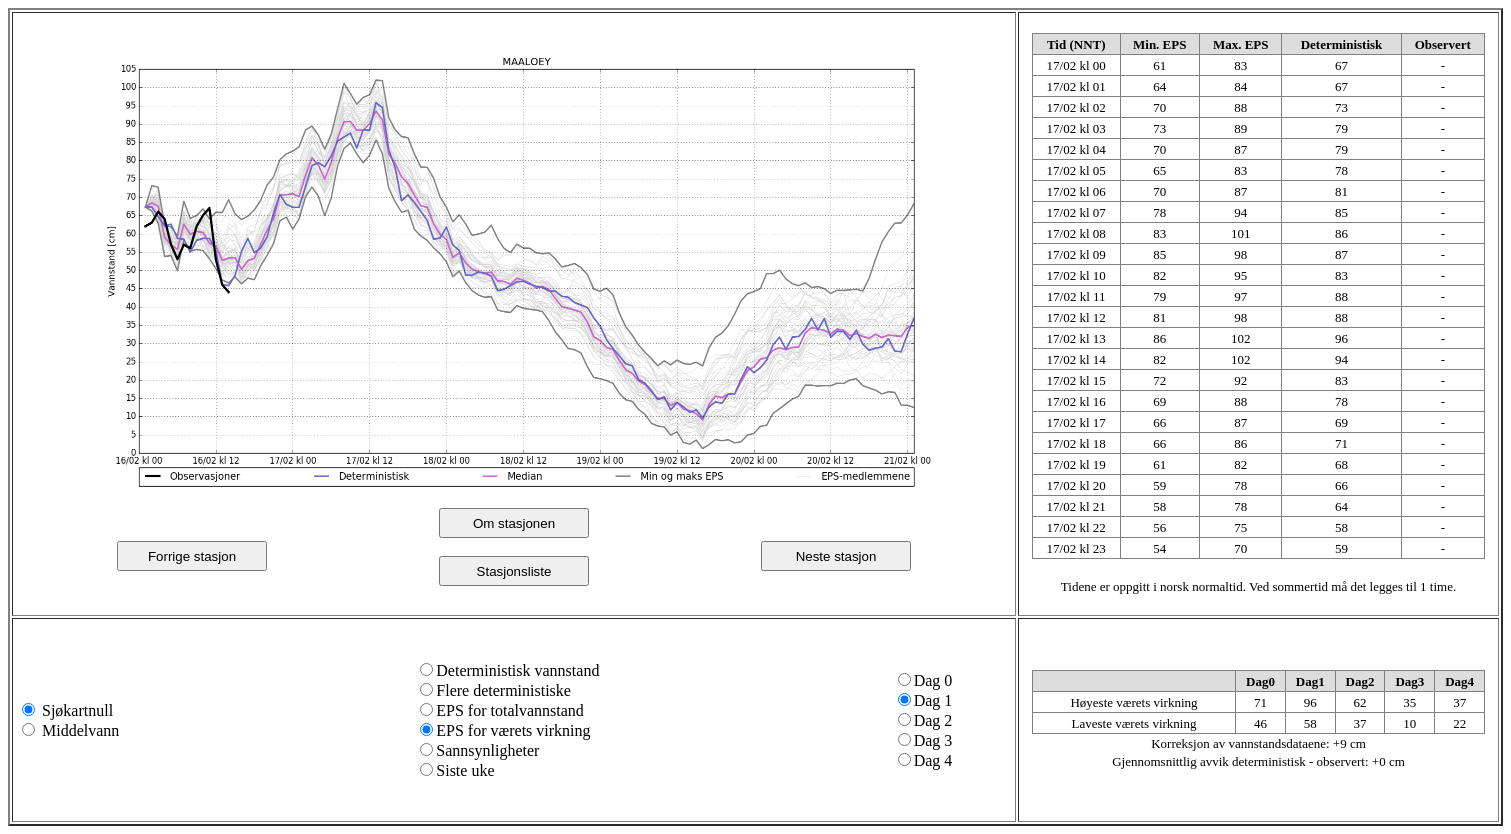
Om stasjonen (514, 523)
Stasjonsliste (514, 571)
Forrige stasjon (192, 556)
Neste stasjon (836, 556)
